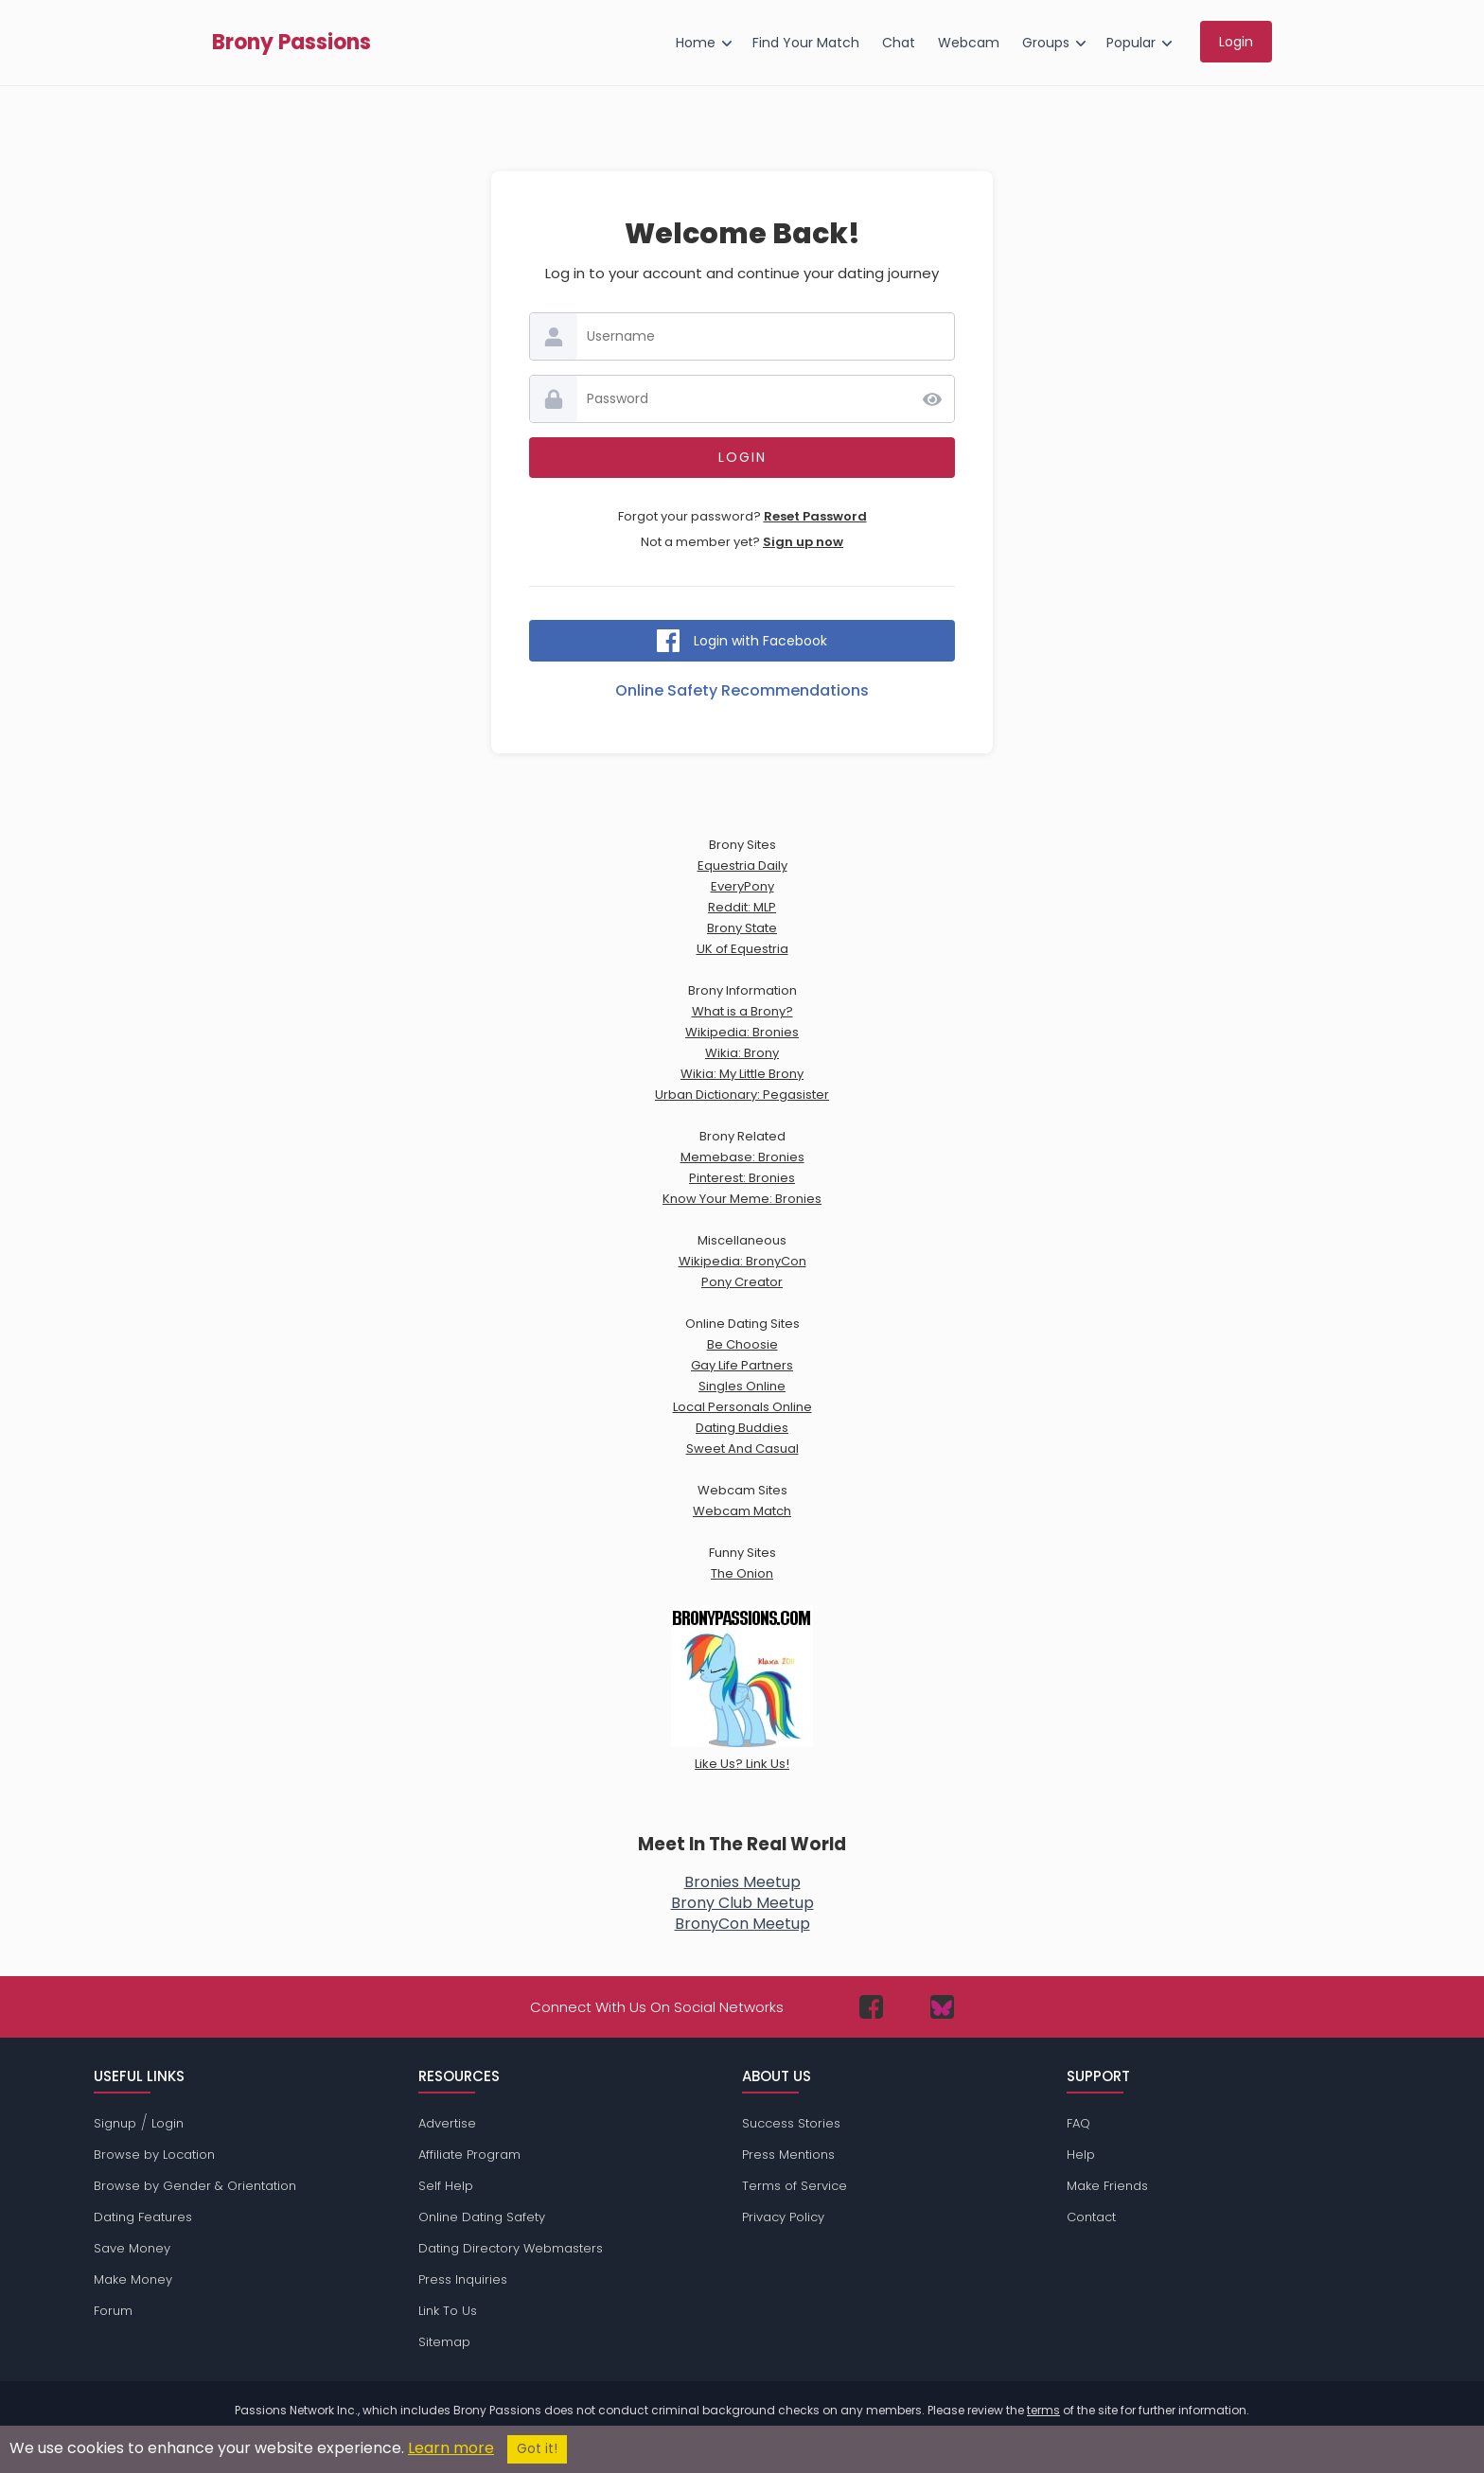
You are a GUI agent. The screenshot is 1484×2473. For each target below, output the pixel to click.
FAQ (1078, 2123)
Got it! (537, 2449)
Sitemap (444, 2342)
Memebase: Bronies (742, 1157)
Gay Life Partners (742, 1365)
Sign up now (803, 542)
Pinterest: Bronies (742, 1178)
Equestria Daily (742, 865)
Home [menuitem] (696, 42)
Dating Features (143, 2217)
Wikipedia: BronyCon (742, 1261)
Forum (113, 2311)
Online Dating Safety (481, 2217)
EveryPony (742, 886)
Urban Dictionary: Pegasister (742, 1095)
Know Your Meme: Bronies (742, 1199)
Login (167, 2123)
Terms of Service (794, 2186)
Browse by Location (154, 2155)
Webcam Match (742, 1511)
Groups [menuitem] (1045, 42)
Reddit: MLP (742, 907)
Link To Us (447, 2311)
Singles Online (742, 1386)
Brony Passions (291, 42)
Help (1081, 2155)
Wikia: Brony (742, 1053)
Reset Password (815, 516)
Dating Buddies (742, 1428)
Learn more (451, 2448)
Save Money (132, 2248)
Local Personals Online (742, 1407)
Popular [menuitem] (1131, 42)
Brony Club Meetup (742, 1903)
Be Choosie (742, 1344)
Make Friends (1107, 2186)
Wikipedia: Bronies (742, 1032)
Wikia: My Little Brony (742, 1074)
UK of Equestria (742, 949)
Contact (1091, 2217)
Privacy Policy (783, 2217)
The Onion (742, 1573)
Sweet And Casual (742, 1448)
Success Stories (791, 2123)
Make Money (133, 2279)
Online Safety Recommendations (742, 690)
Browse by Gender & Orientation (195, 2186)
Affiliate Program (469, 2155)
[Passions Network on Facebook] (871, 2007)
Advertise (447, 2123)
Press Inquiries (462, 2279)
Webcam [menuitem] (968, 42)
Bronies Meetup (742, 1882)
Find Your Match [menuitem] (805, 42)
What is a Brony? (742, 1011)
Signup (115, 2123)
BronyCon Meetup (742, 1923)
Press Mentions (788, 2155)
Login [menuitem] (1236, 41)
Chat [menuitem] (898, 42)
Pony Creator (742, 1282)
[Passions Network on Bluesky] (942, 2007)
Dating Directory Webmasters (510, 2248)
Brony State (742, 928)
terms (1043, 2410)
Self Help (445, 2186)
